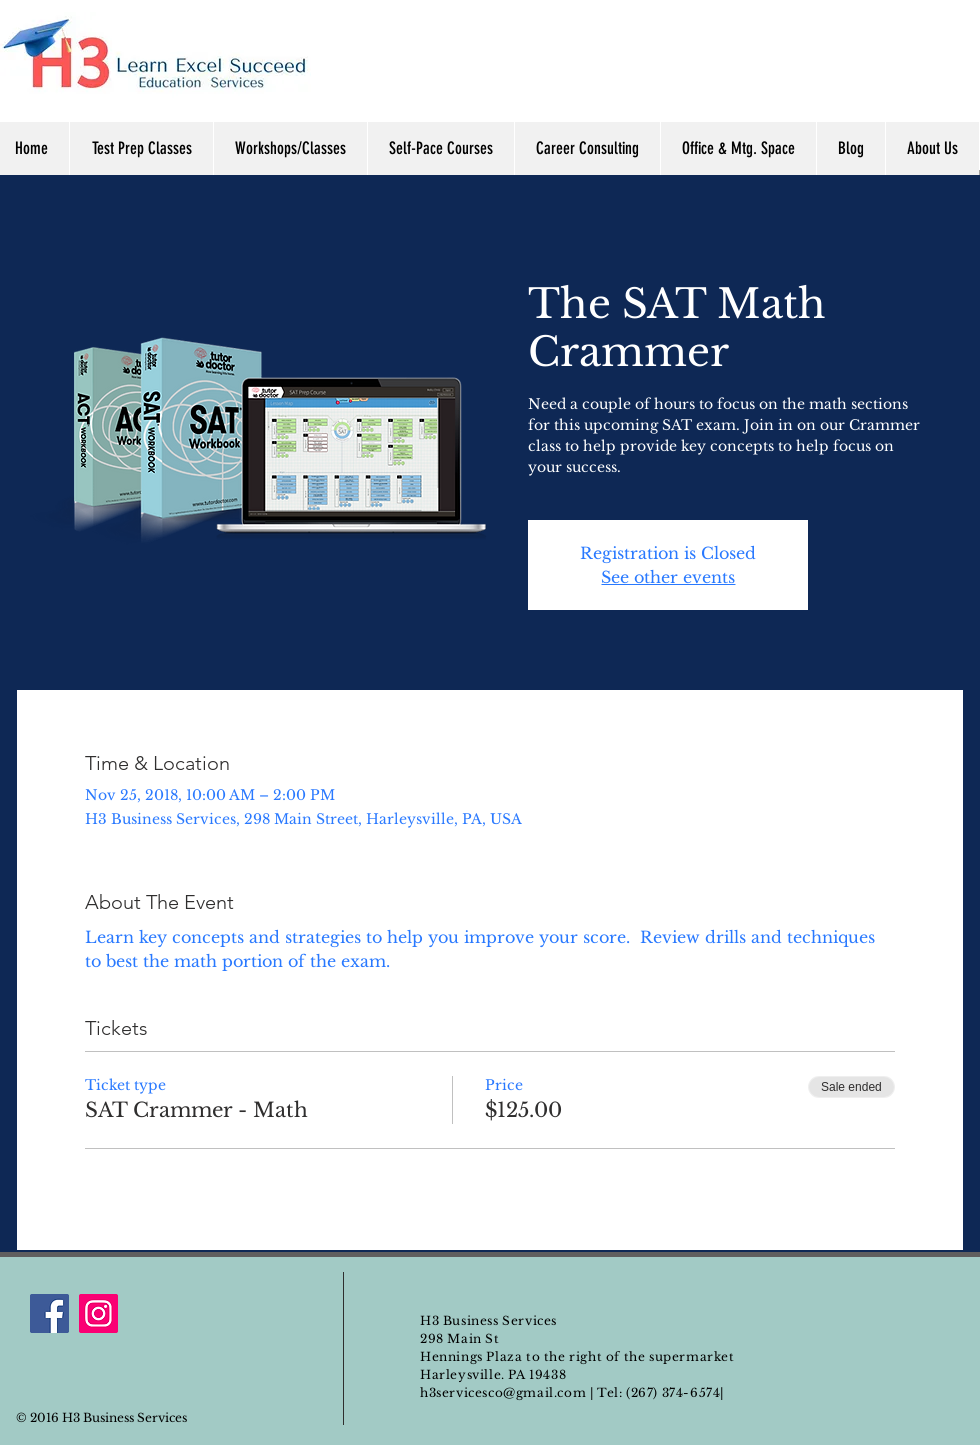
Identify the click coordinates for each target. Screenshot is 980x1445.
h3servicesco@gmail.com (503, 1392)
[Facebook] (49, 1313)
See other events (668, 577)
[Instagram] (98, 1313)
